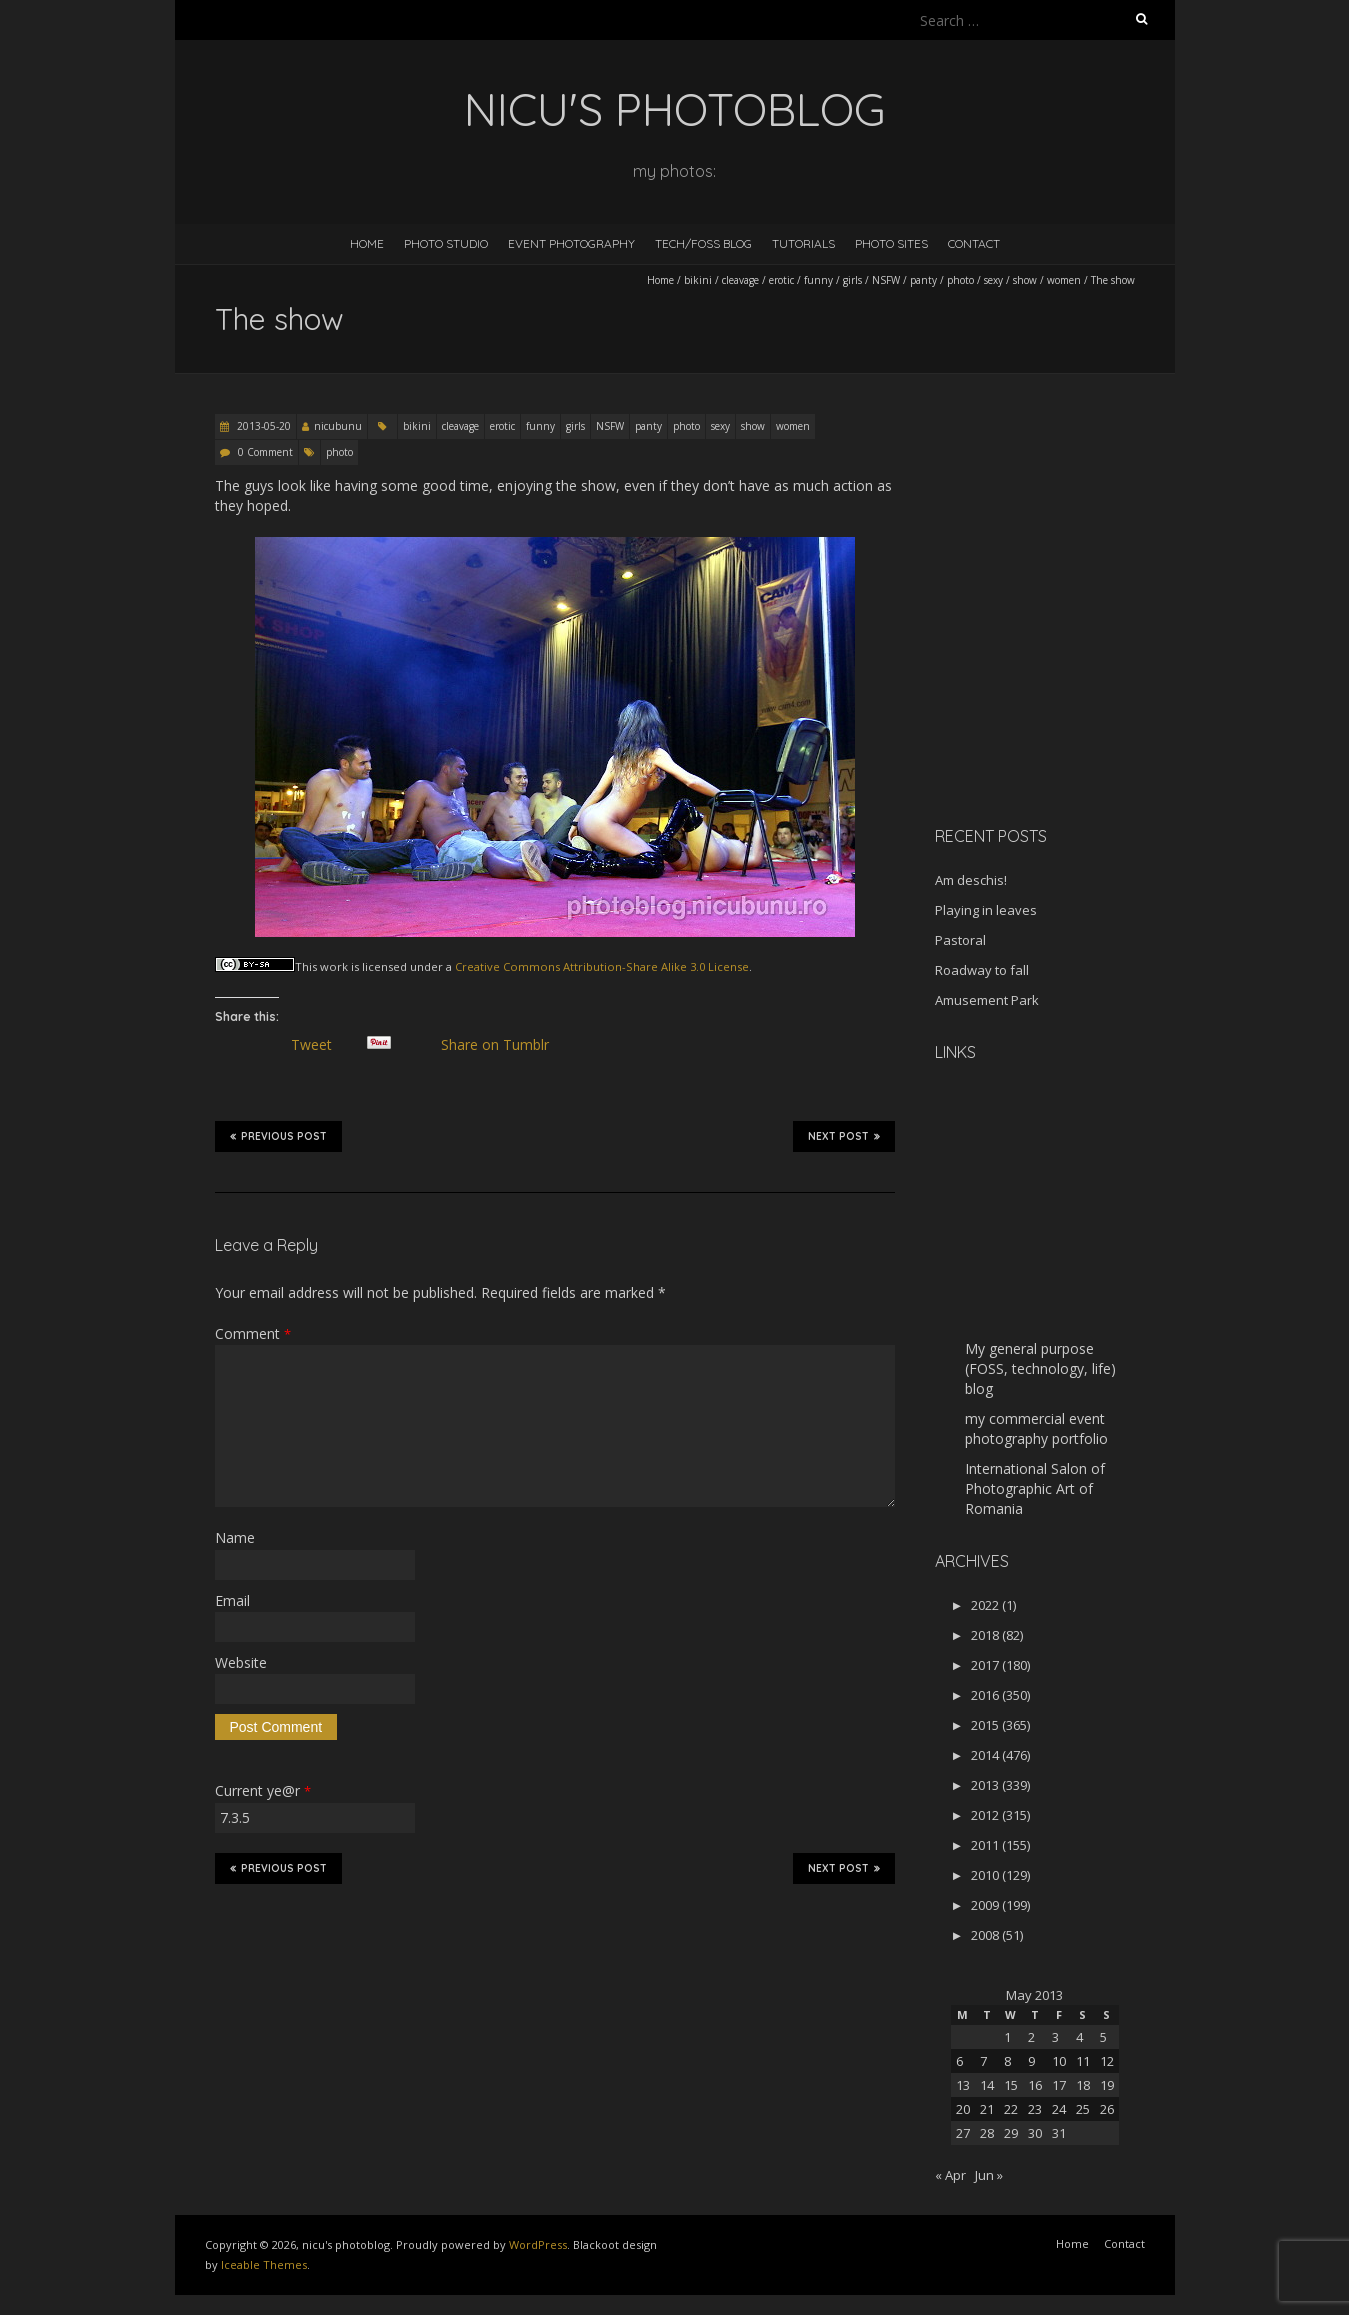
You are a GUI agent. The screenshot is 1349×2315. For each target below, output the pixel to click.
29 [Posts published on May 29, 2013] (1011, 2133)
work (334, 966)
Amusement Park (987, 1000)
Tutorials (803, 243)
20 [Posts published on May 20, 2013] (963, 2109)
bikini (698, 280)
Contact (974, 243)
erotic (781, 280)
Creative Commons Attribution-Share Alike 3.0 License (602, 966)
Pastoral (960, 940)
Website (241, 1662)
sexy (993, 280)
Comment (253, 1333)
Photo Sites (891, 243)
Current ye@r (263, 1790)
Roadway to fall (982, 970)
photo (960, 280)
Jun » (989, 2175)
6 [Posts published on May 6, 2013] (959, 2061)
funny (818, 280)
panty (923, 280)
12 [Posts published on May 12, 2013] (1107, 2061)
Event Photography (571, 243)
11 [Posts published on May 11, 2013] (1083, 2061)
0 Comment (265, 452)
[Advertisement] (1060, 669)
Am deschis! (971, 880)
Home (367, 243)
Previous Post (278, 1136)
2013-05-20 (262, 426)
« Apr (950, 2175)
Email (232, 1600)
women (1064, 280)
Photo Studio (446, 243)
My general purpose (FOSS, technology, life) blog (1040, 1368)
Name (235, 1537)
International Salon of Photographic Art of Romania (1035, 1488)
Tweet (320, 1045)
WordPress (538, 2244)
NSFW (886, 280)
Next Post (844, 1136)
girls (852, 280)
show (1025, 280)
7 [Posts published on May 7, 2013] (983, 2061)
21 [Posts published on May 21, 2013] (987, 2109)
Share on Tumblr (503, 1045)
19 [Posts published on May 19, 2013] (1107, 2085)
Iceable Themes (264, 2264)
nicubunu (338, 426)
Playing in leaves (986, 910)
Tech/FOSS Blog (703, 243)
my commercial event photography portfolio (1036, 1428)
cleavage (740, 280)
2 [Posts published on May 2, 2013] (1031, 2037)
